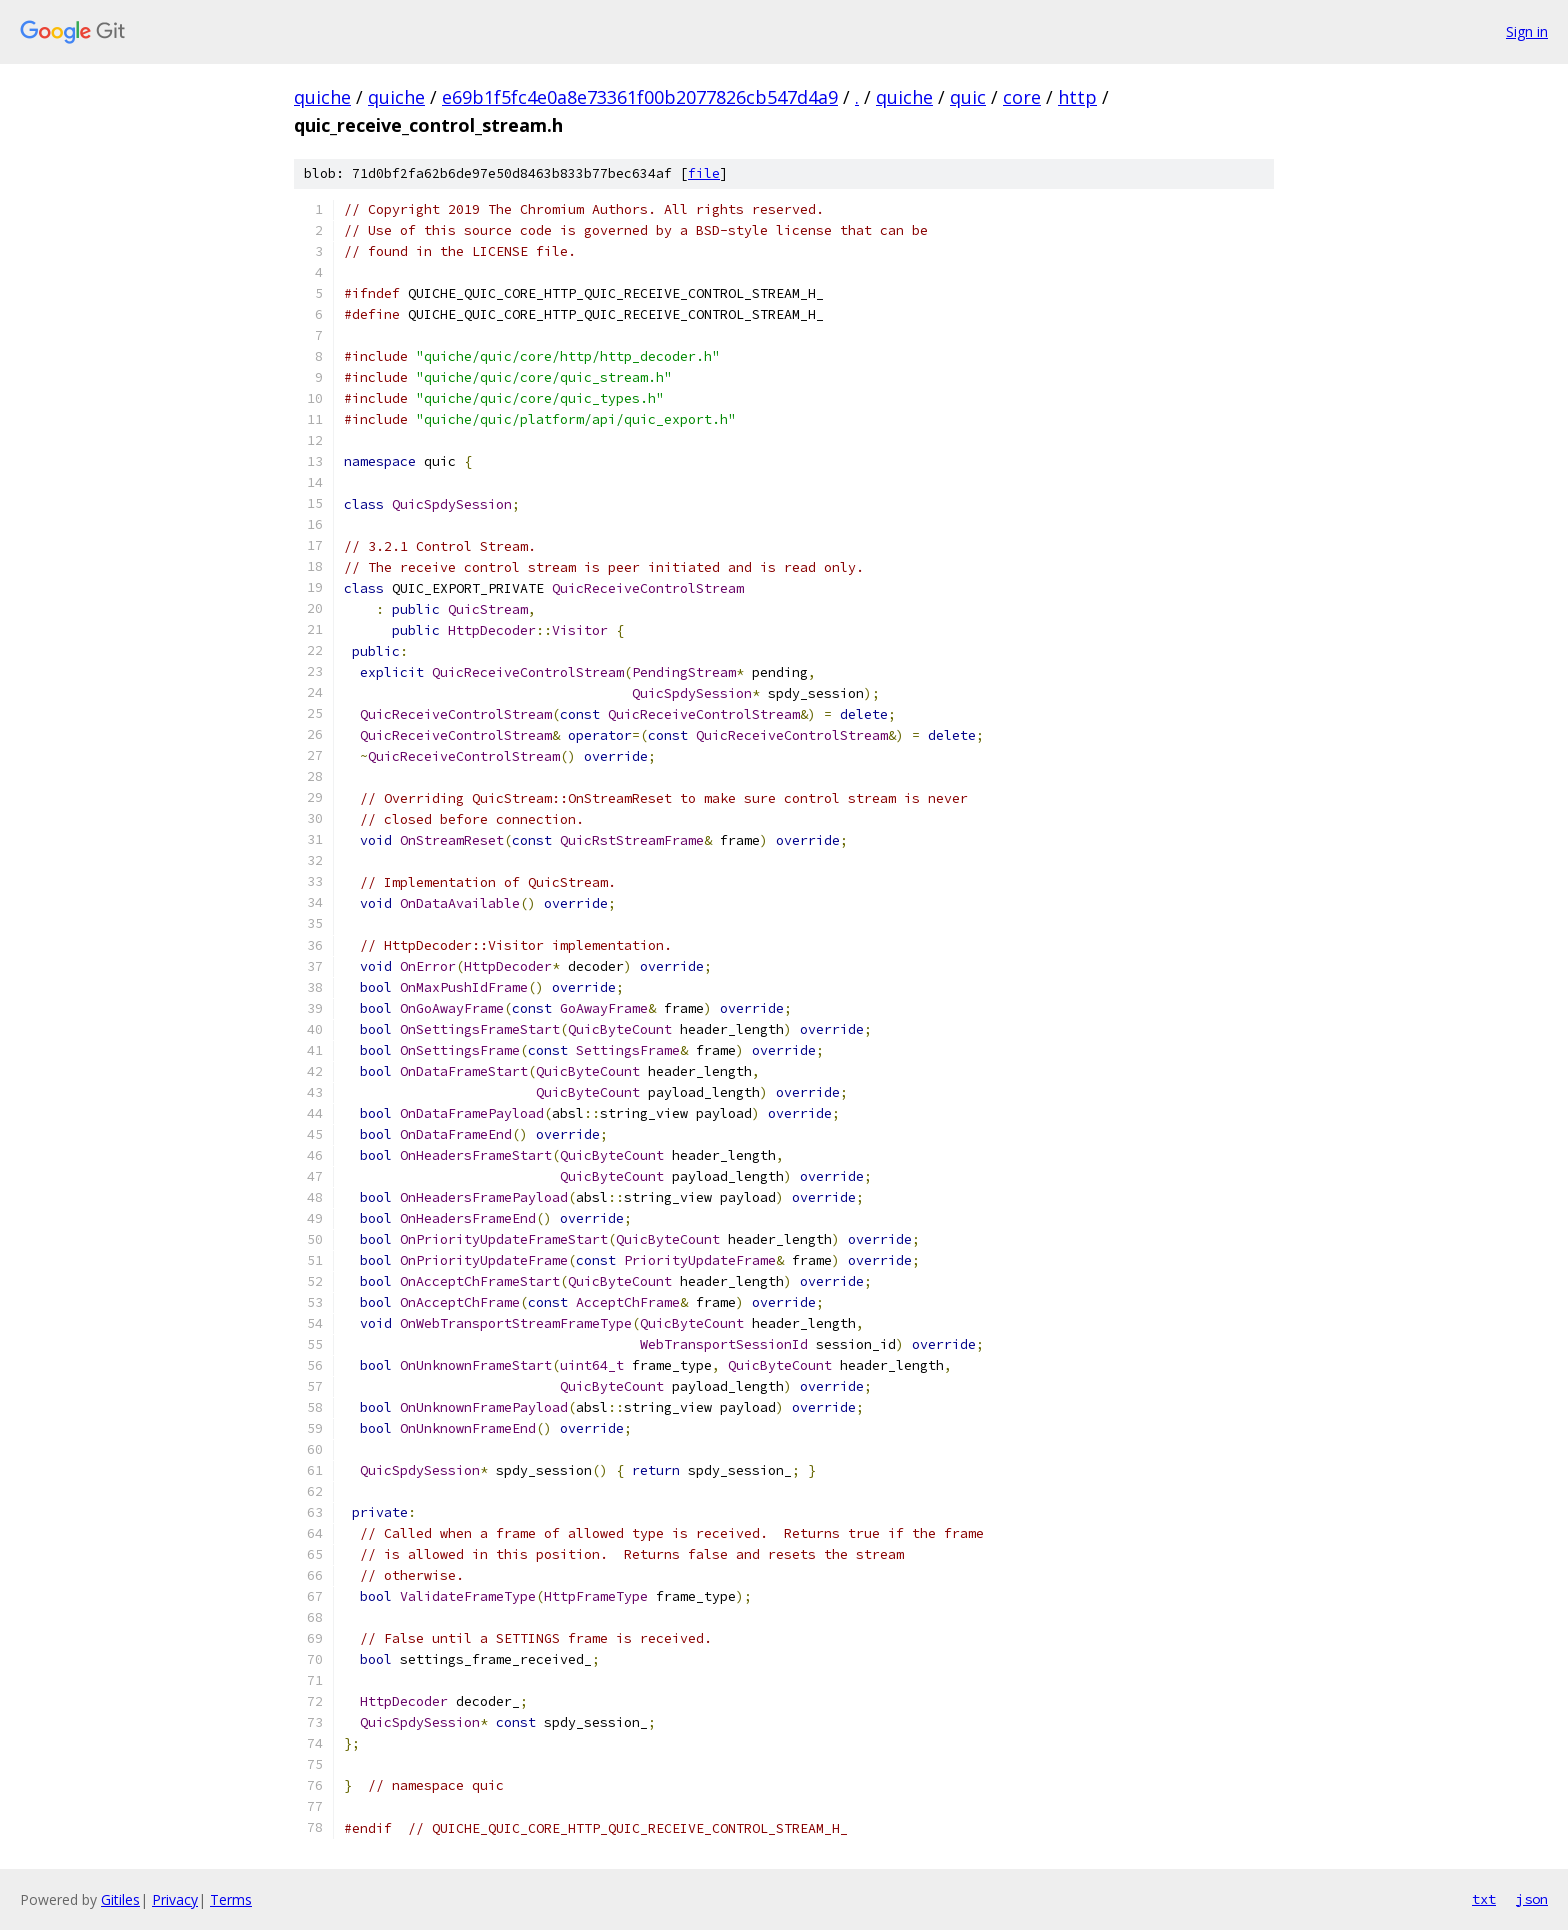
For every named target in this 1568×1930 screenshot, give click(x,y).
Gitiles (120, 1899)
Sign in (1527, 31)
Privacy (175, 1899)
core (1022, 97)
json (1532, 1899)
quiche (322, 97)
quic (968, 97)
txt (1484, 1899)
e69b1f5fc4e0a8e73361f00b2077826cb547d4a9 (640, 97)
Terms (231, 1899)
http (1077, 97)
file (704, 173)
